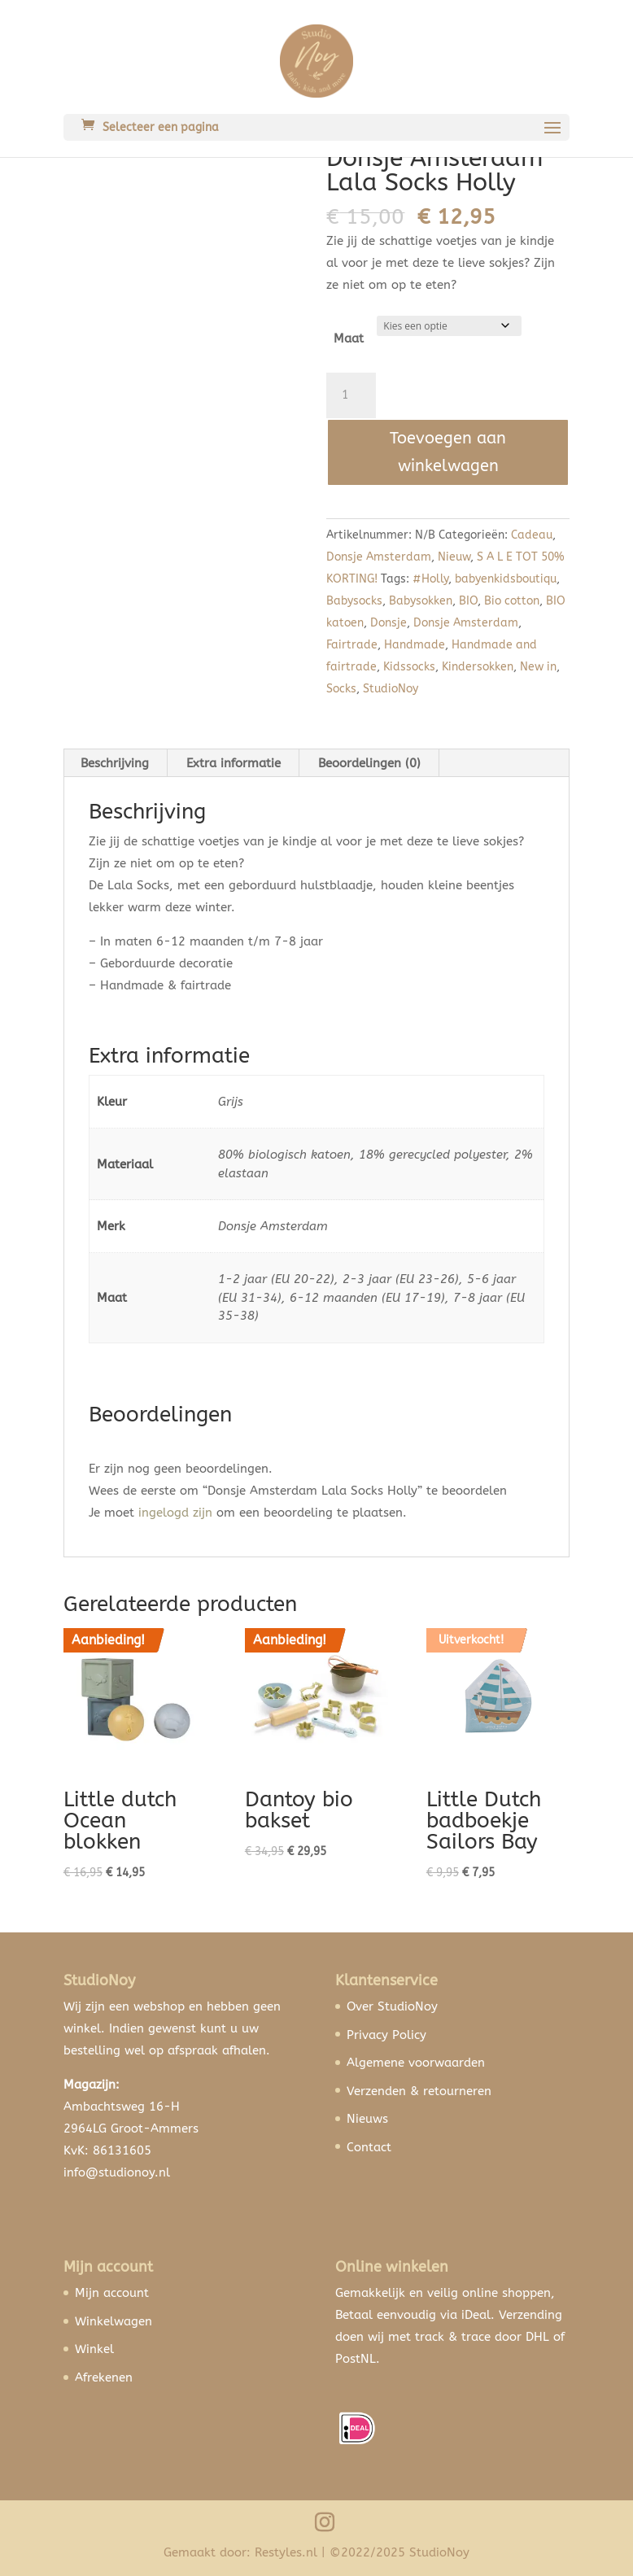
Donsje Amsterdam (378, 557)
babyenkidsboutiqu (506, 579)
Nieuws (367, 2118)
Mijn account (112, 2293)
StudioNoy (390, 689)
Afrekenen (104, 2377)
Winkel (94, 2349)
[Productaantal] (350, 395)
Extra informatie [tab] (233, 763)
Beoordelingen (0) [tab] (369, 763)
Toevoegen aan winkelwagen (448, 452)
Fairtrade (352, 645)
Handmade (414, 645)
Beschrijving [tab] (115, 763)
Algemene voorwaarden (416, 2062)
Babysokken (420, 601)
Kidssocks (409, 667)
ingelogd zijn (175, 1512)
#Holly (430, 579)
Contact (369, 2147)
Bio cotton (511, 601)
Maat (349, 338)
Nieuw (454, 557)
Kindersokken (477, 667)
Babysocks (354, 601)
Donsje (388, 623)
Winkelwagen (113, 2321)
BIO (468, 601)
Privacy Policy (386, 2035)
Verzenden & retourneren (419, 2091)
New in (538, 667)
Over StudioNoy (392, 2006)
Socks (341, 689)
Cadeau (531, 535)
